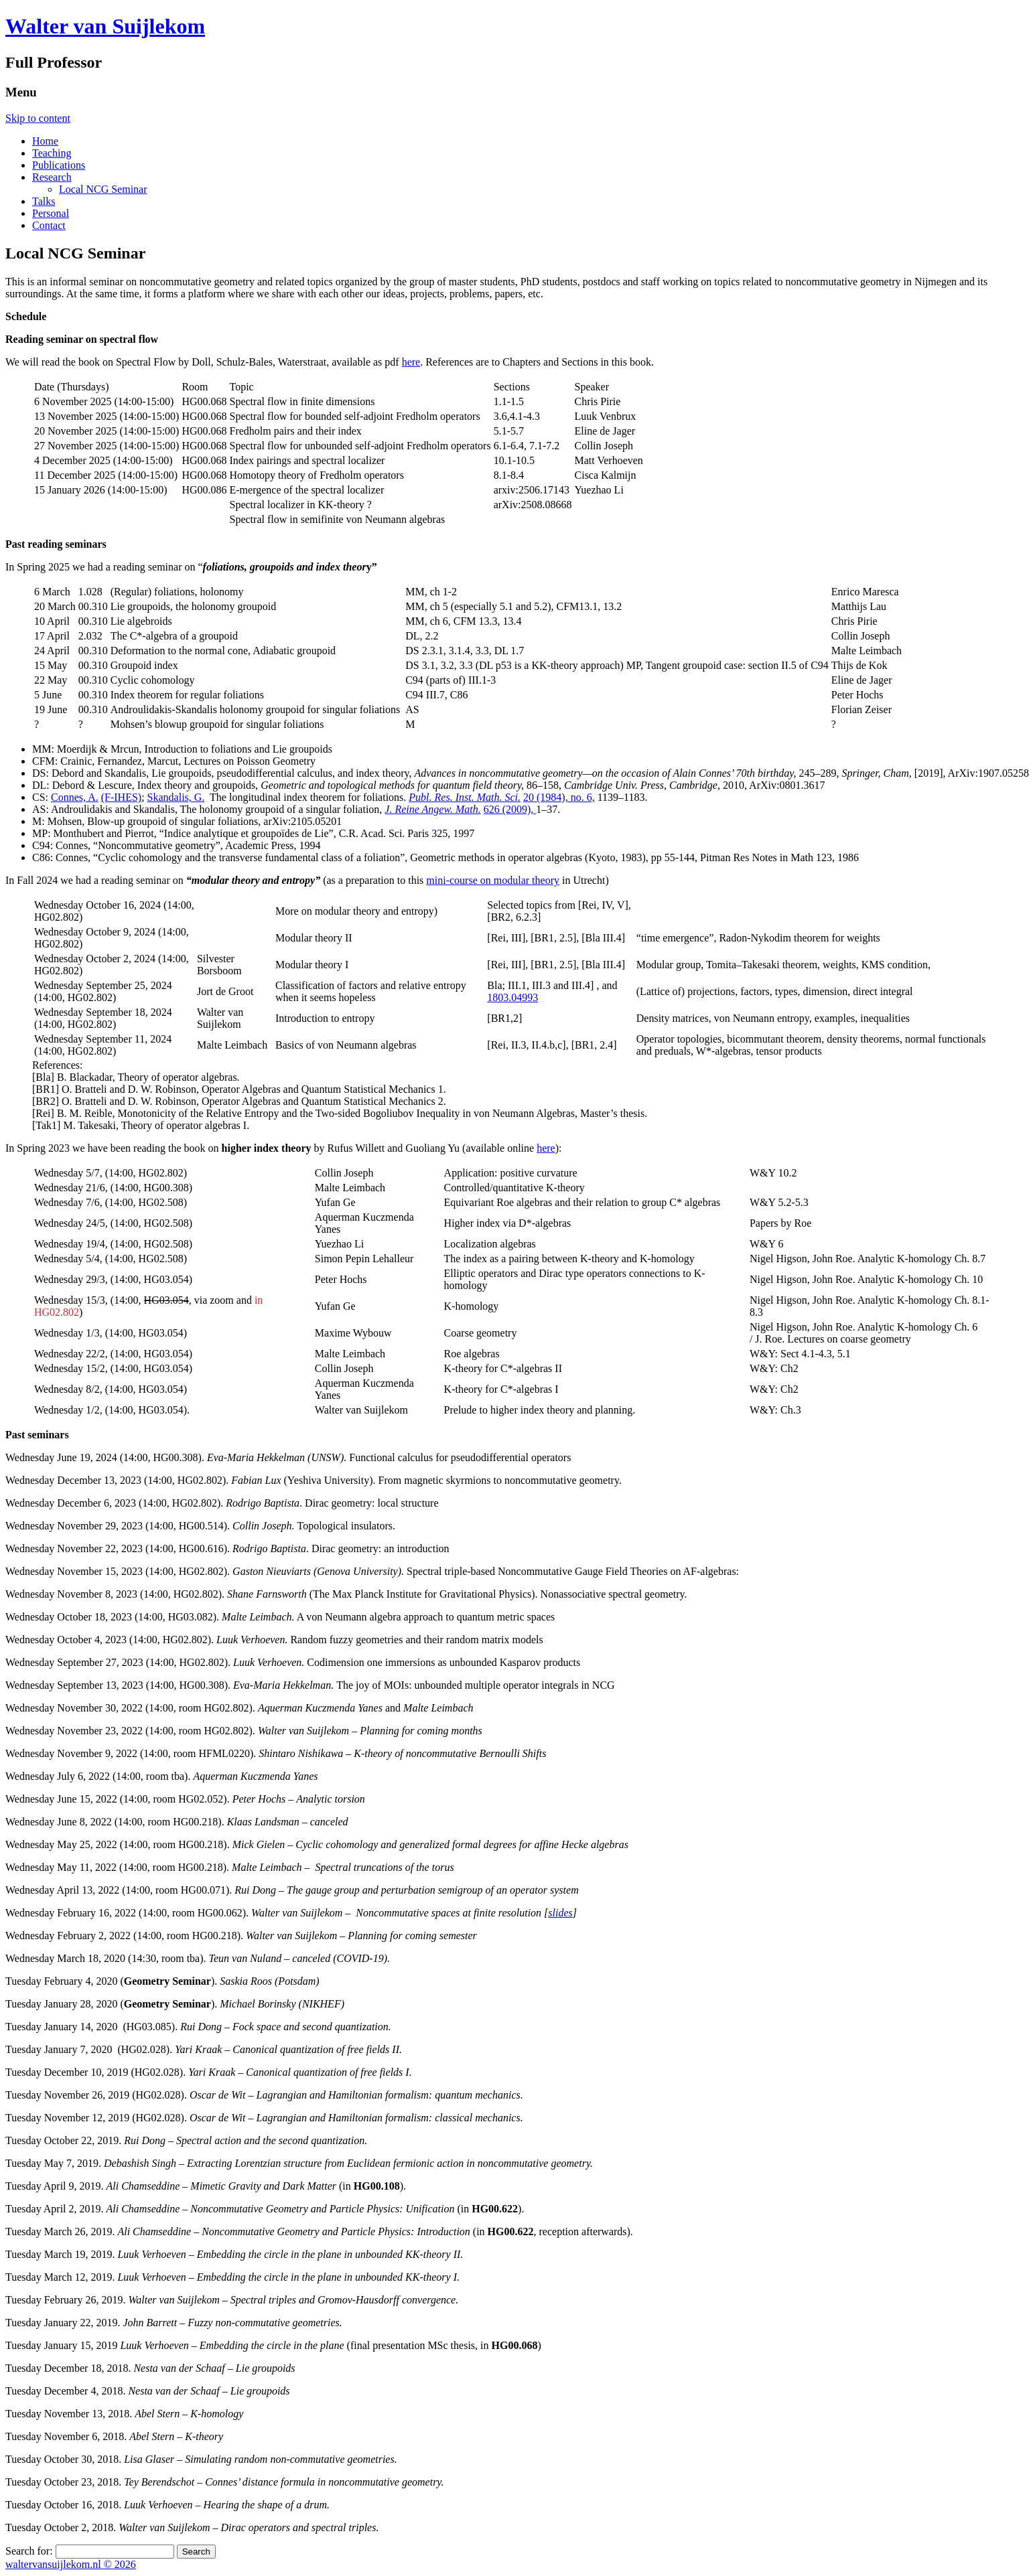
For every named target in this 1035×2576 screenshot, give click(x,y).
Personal (50, 213)
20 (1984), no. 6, (559, 797)
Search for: (29, 2551)
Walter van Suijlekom (105, 26)
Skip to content (37, 118)
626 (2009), (510, 809)
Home (45, 141)
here (411, 362)
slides (560, 1912)
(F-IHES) (121, 797)
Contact (49, 225)
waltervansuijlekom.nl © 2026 (70, 2564)
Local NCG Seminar (103, 189)
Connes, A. (74, 797)
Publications (58, 165)
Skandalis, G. (176, 797)
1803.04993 (512, 997)
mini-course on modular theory (492, 880)
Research (52, 177)
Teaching (51, 153)
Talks (43, 201)
